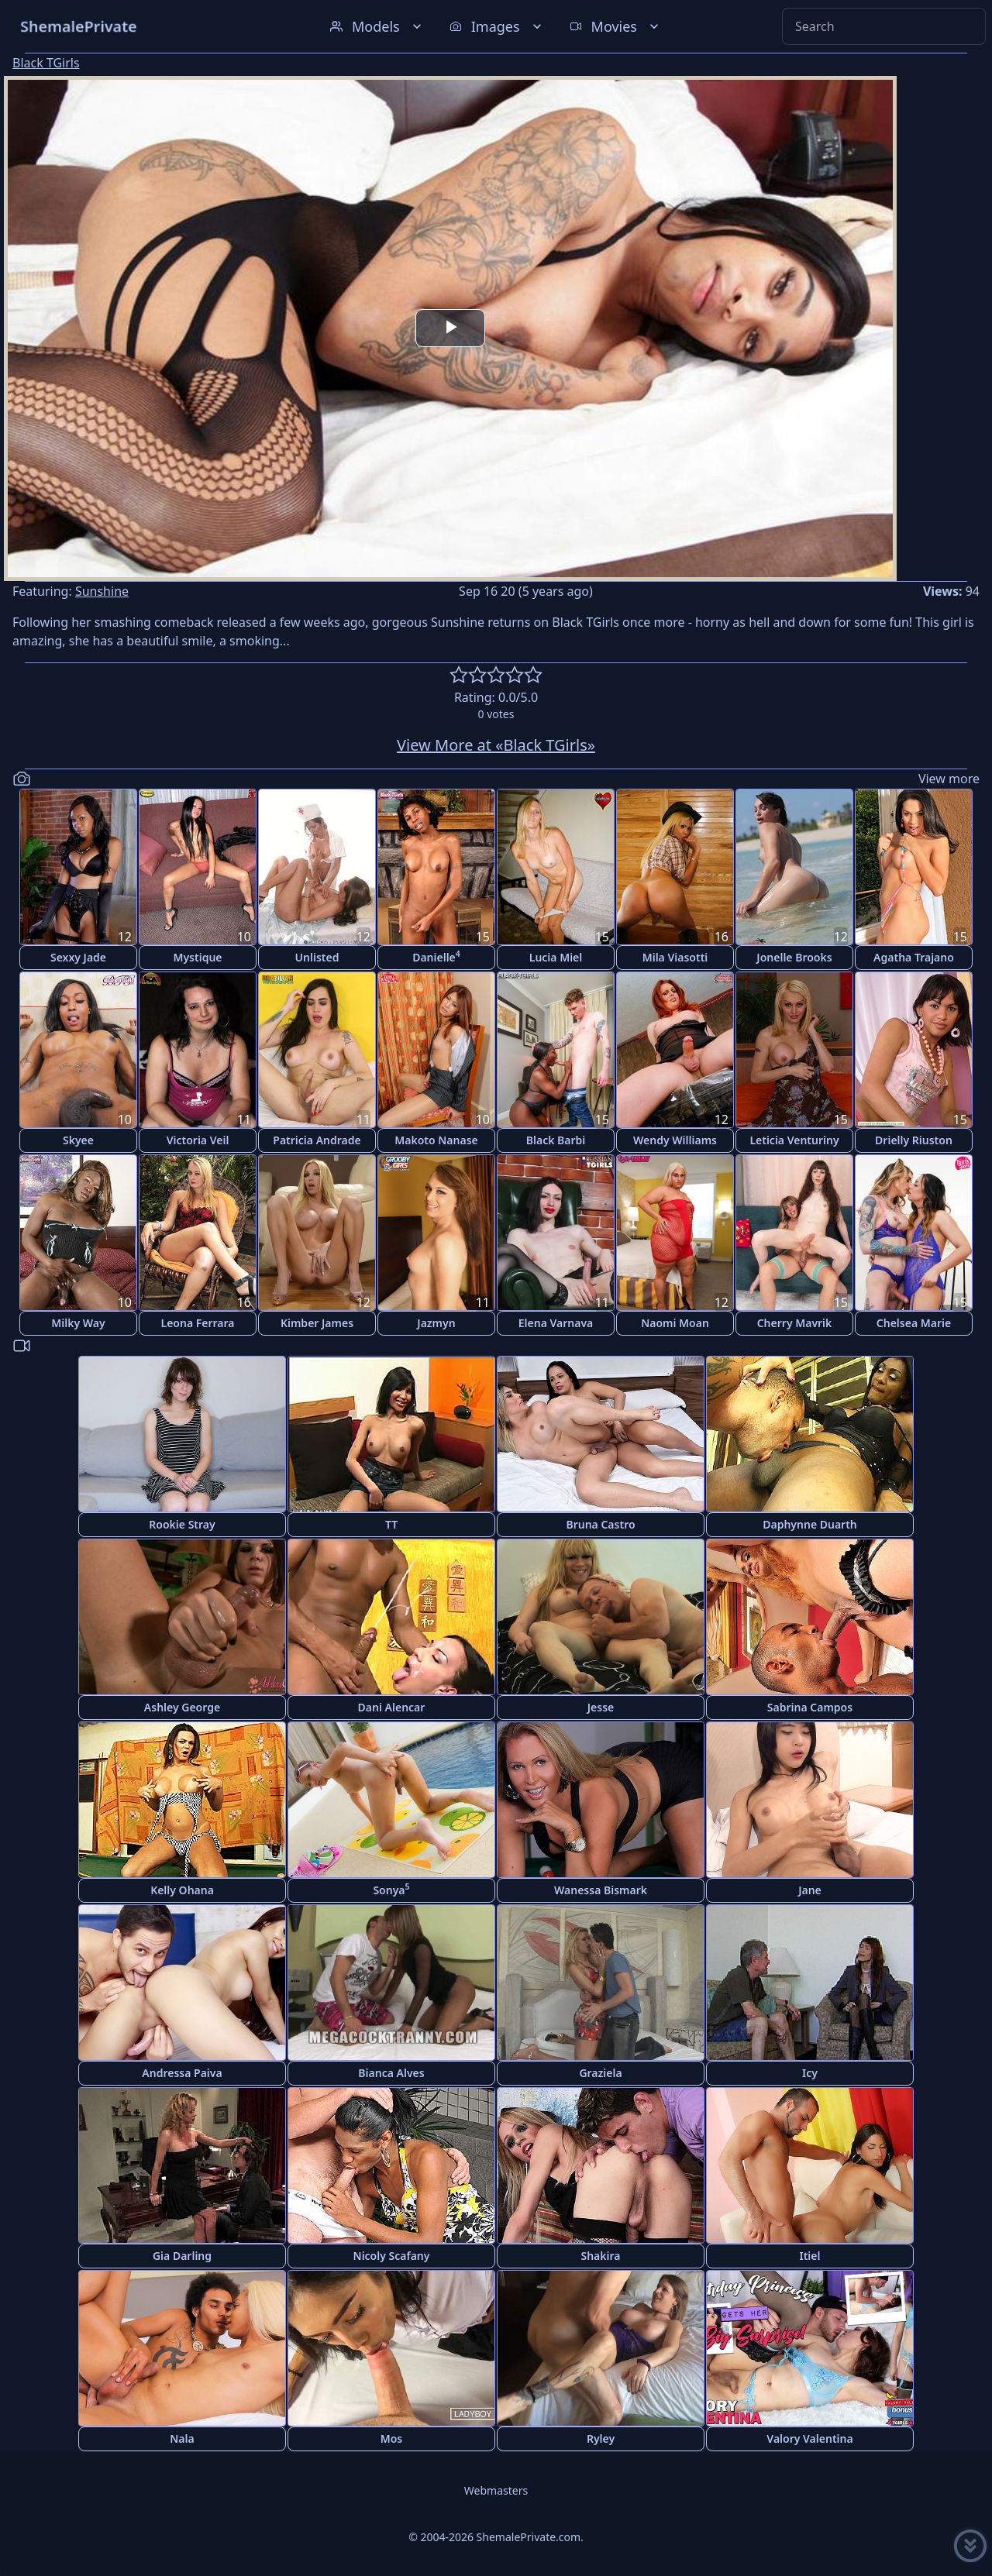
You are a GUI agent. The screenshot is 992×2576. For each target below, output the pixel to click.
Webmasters (496, 2490)
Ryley (601, 2438)
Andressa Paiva (182, 2072)
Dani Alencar (391, 1707)
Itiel (810, 2255)
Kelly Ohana (182, 1890)
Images (497, 26)
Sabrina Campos (809, 1707)
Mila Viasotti (675, 957)
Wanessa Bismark (600, 1890)
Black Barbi (556, 1140)
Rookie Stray (182, 1524)
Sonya (391, 1889)
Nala (182, 2438)
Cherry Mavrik (794, 1323)
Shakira (600, 2255)
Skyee (78, 1140)
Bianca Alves (391, 2072)
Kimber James (317, 1323)
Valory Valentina (809, 2438)
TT (391, 1524)
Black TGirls (46, 62)
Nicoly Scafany (391, 2255)
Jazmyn (436, 1323)
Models (377, 26)
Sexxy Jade (78, 957)
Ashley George (182, 1707)
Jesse (601, 1707)
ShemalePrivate (78, 25)
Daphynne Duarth (810, 1524)
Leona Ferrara (197, 1323)
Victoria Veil (198, 1140)
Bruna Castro (600, 1524)
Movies (616, 26)
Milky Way (78, 1323)
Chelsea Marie (914, 1323)
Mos (392, 2438)
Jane (810, 1890)
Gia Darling (182, 2255)
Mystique (197, 957)
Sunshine (102, 591)
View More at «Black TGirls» (496, 744)
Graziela (600, 2072)
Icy (810, 2072)
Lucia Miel (556, 957)
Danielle (436, 956)
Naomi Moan (675, 1323)
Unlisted (317, 957)
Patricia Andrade (316, 1140)
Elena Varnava (556, 1323)
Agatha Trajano (913, 957)
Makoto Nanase (436, 1140)
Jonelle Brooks (794, 957)
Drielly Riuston (913, 1140)
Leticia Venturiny (794, 1140)
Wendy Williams (675, 1140)
